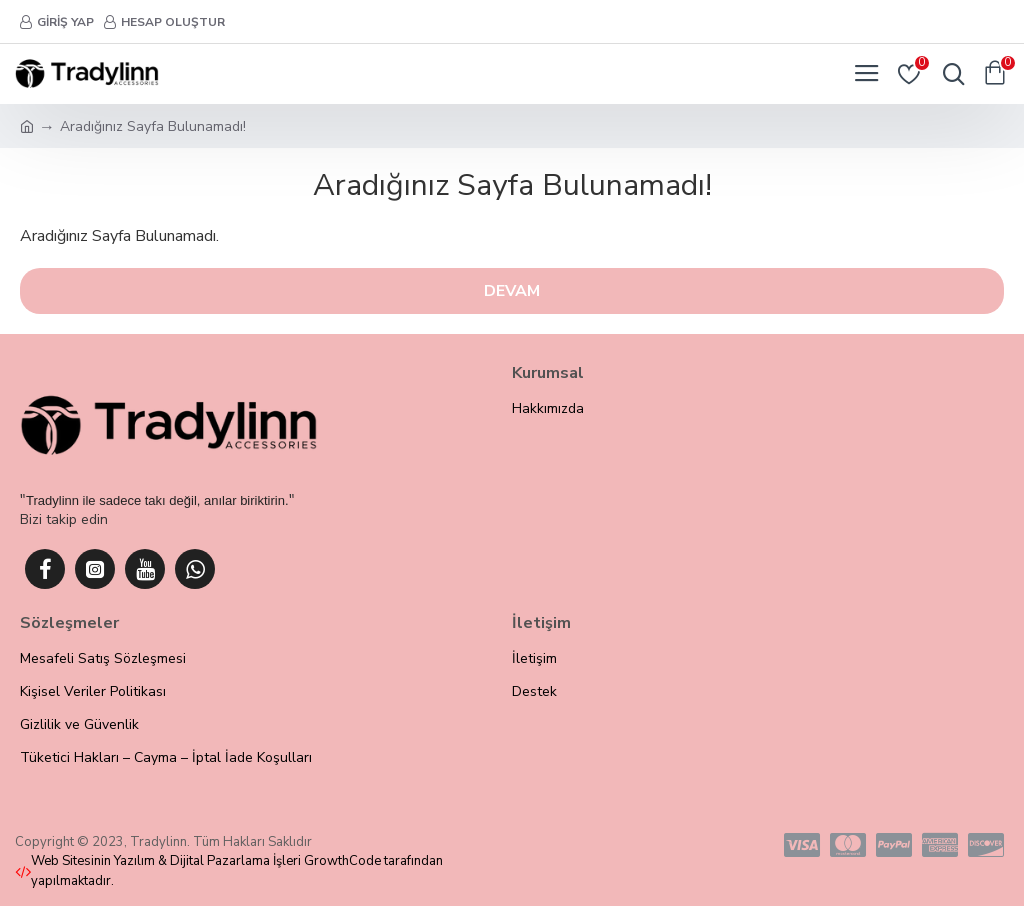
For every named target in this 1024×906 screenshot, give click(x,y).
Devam (512, 291)
